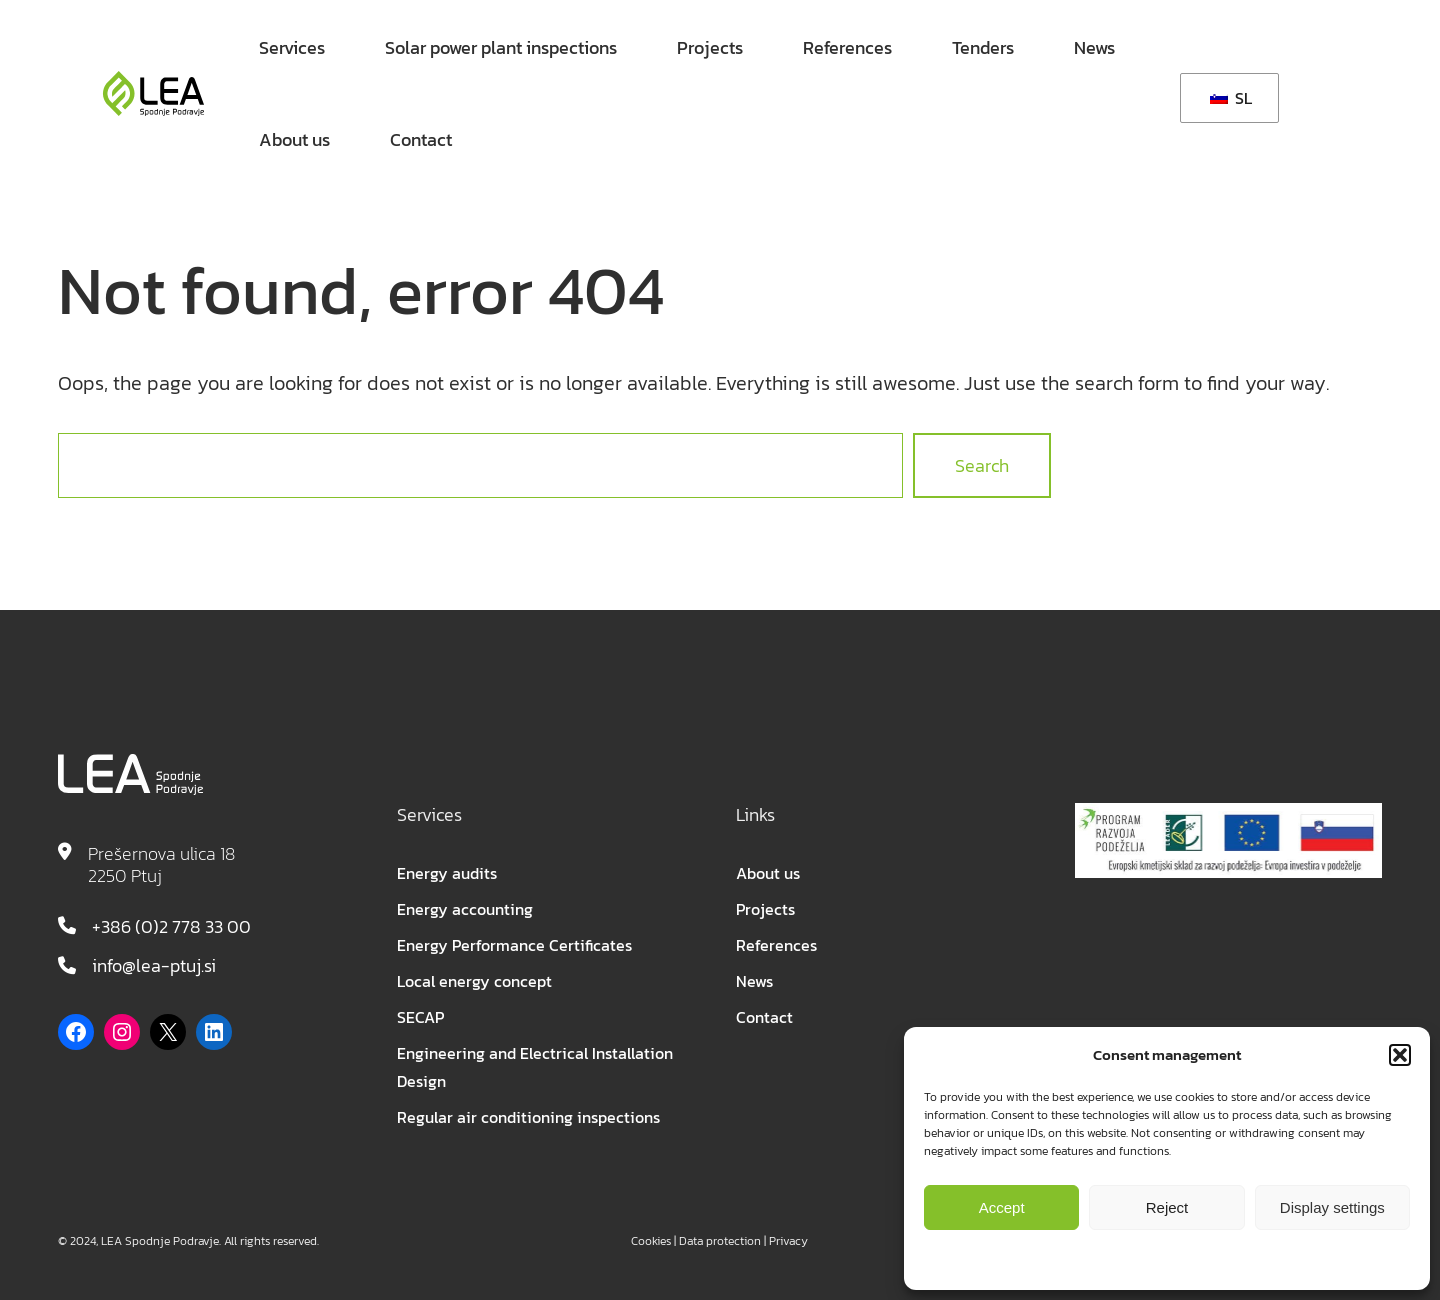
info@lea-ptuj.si (154, 965)
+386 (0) (125, 926)
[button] (1400, 1055)
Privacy (788, 1241)
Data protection (720, 1241)
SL (1231, 98)
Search (982, 465)
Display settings (1332, 1207)
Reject (1167, 1207)
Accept (1002, 1207)
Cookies (651, 1241)
